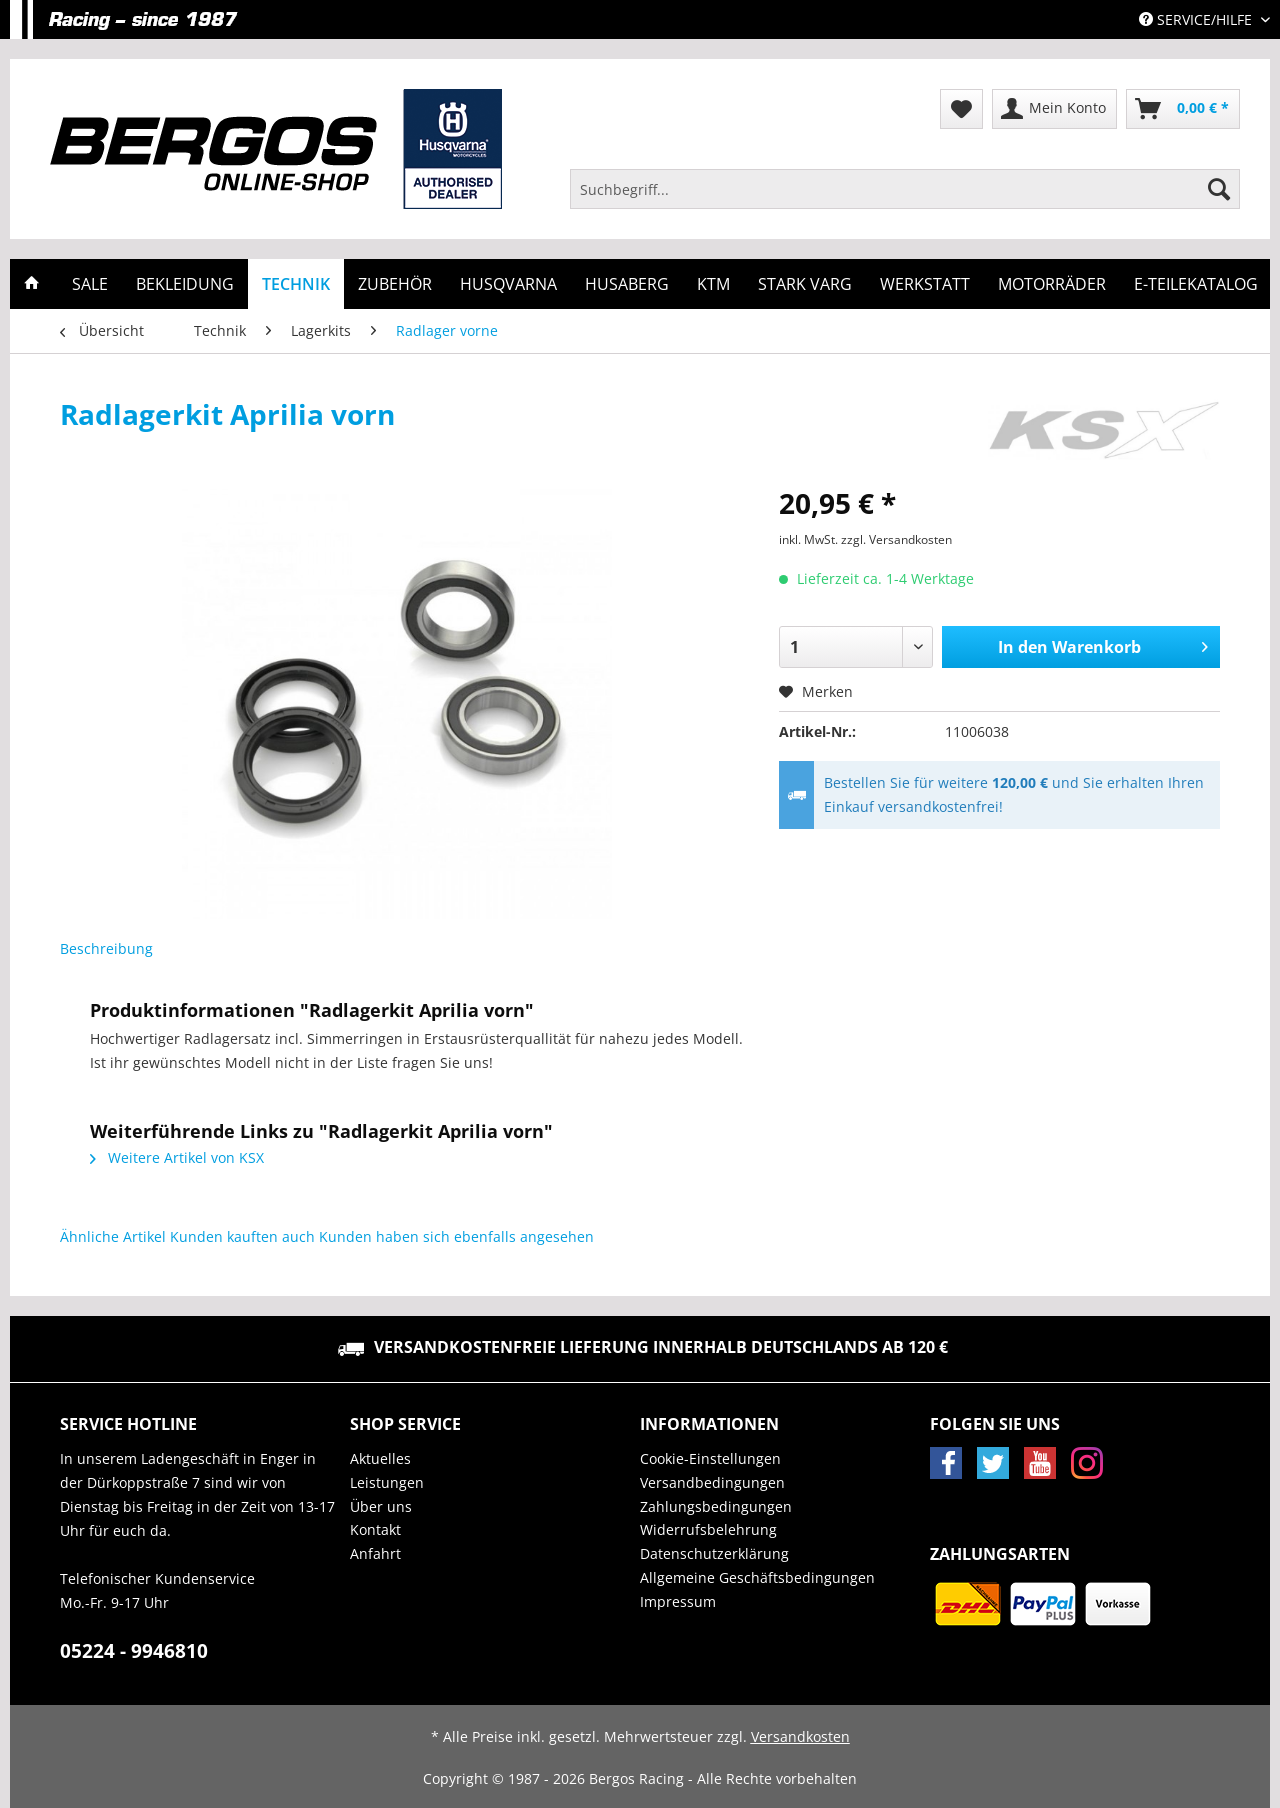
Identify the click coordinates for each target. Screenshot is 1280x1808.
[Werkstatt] (925, 284)
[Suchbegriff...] (905, 189)
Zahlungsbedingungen (716, 1506)
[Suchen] (1219, 189)
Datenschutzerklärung (714, 1553)
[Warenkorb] (1183, 109)
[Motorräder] (1052, 284)
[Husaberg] (627, 284)
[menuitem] (905, 198)
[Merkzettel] (961, 109)
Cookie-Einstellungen (710, 1458)
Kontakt (375, 1529)
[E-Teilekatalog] (1196, 284)
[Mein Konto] (1054, 109)
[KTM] (713, 284)
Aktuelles (380, 1458)
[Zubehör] (395, 284)
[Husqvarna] (508, 284)
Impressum (678, 1601)
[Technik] (296, 284)
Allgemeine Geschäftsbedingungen (757, 1577)
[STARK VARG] (805, 284)
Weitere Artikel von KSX (177, 1157)
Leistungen (387, 1482)
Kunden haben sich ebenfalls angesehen (456, 1236)
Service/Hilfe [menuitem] (1197, 19)
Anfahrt (375, 1553)
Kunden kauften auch (242, 1236)
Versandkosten (800, 1736)
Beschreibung (106, 948)
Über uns (381, 1506)
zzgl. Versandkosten (896, 539)
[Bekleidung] (185, 284)
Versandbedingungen (712, 1482)
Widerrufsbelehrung (708, 1529)
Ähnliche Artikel (113, 1236)
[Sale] (90, 284)
